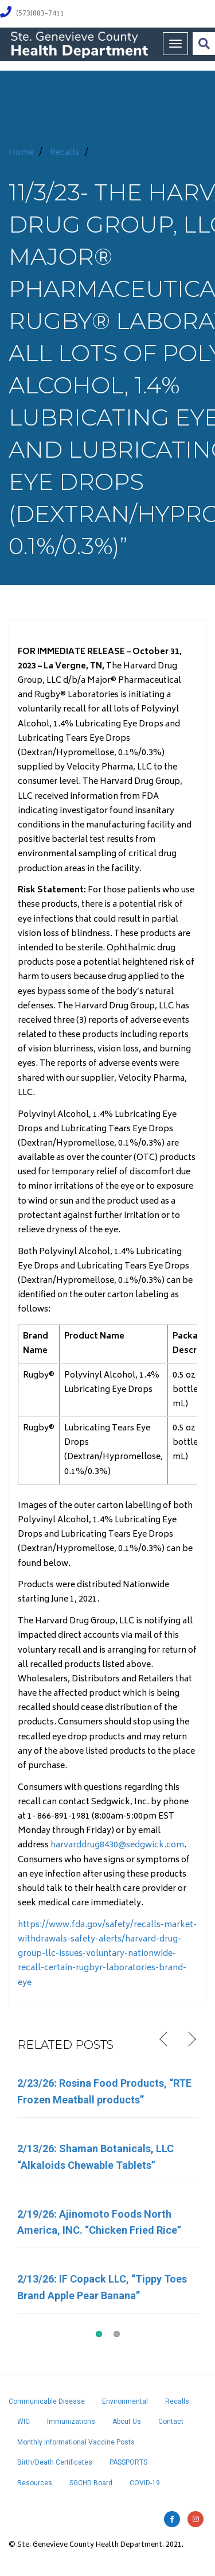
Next (190, 2039)
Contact (170, 2422)
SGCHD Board (90, 2483)
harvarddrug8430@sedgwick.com (117, 1845)
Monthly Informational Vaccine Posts (76, 2442)
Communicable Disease (47, 2401)
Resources (34, 2483)
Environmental (125, 2401)
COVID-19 (145, 2483)
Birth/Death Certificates (54, 2462)
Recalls (64, 153)
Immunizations (71, 2422)
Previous (165, 2039)
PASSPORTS (128, 2462)
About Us (126, 2422)
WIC (23, 2422)
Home (21, 153)
